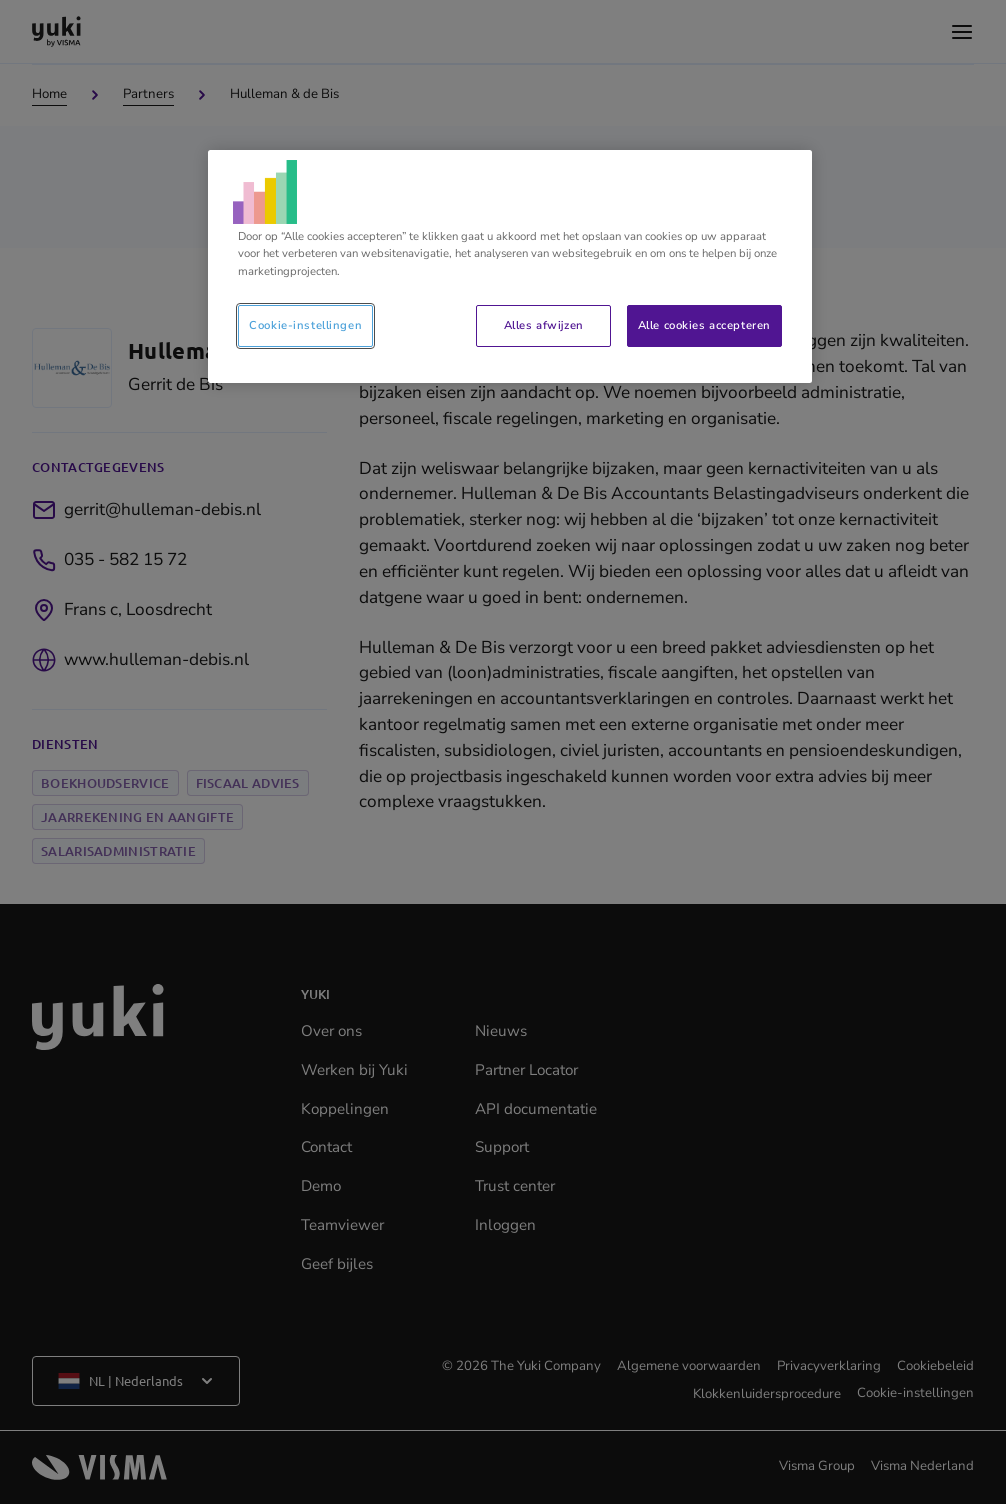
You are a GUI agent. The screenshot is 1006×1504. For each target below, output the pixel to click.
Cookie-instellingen (305, 325)
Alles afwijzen (544, 325)
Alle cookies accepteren (704, 325)
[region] (510, 266)
